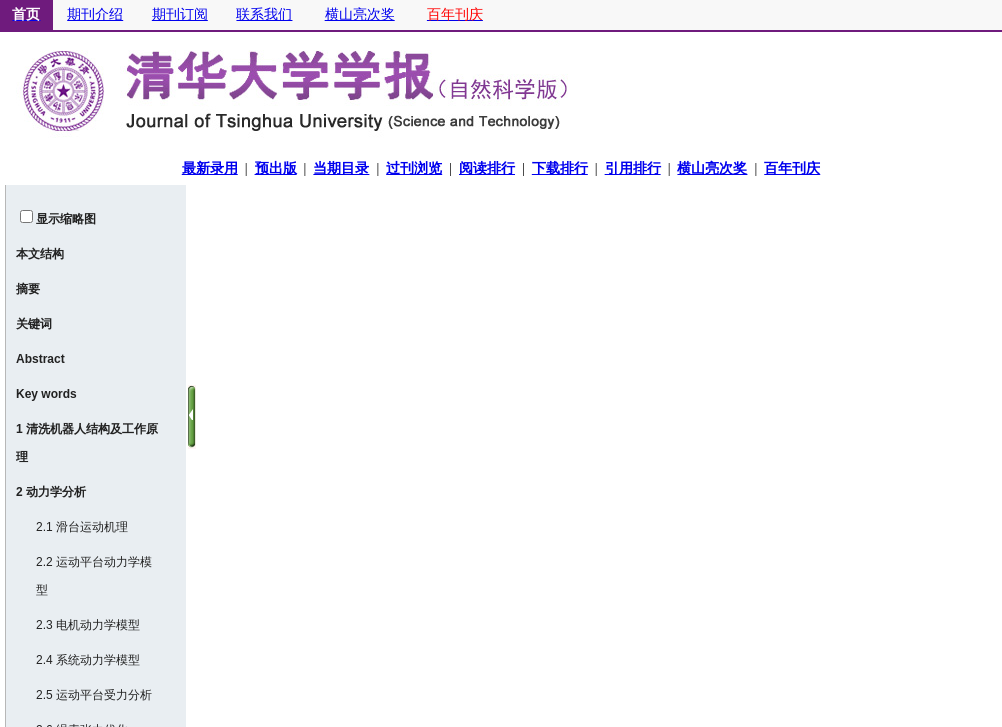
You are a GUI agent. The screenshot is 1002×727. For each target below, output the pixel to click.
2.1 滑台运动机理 (82, 527)
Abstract (40, 359)
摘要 (28, 289)
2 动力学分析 (51, 492)
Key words (46, 394)
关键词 (34, 324)
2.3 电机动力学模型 (88, 625)
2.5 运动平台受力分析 (94, 695)
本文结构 (40, 254)
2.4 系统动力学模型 (88, 660)
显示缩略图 (66, 219)
